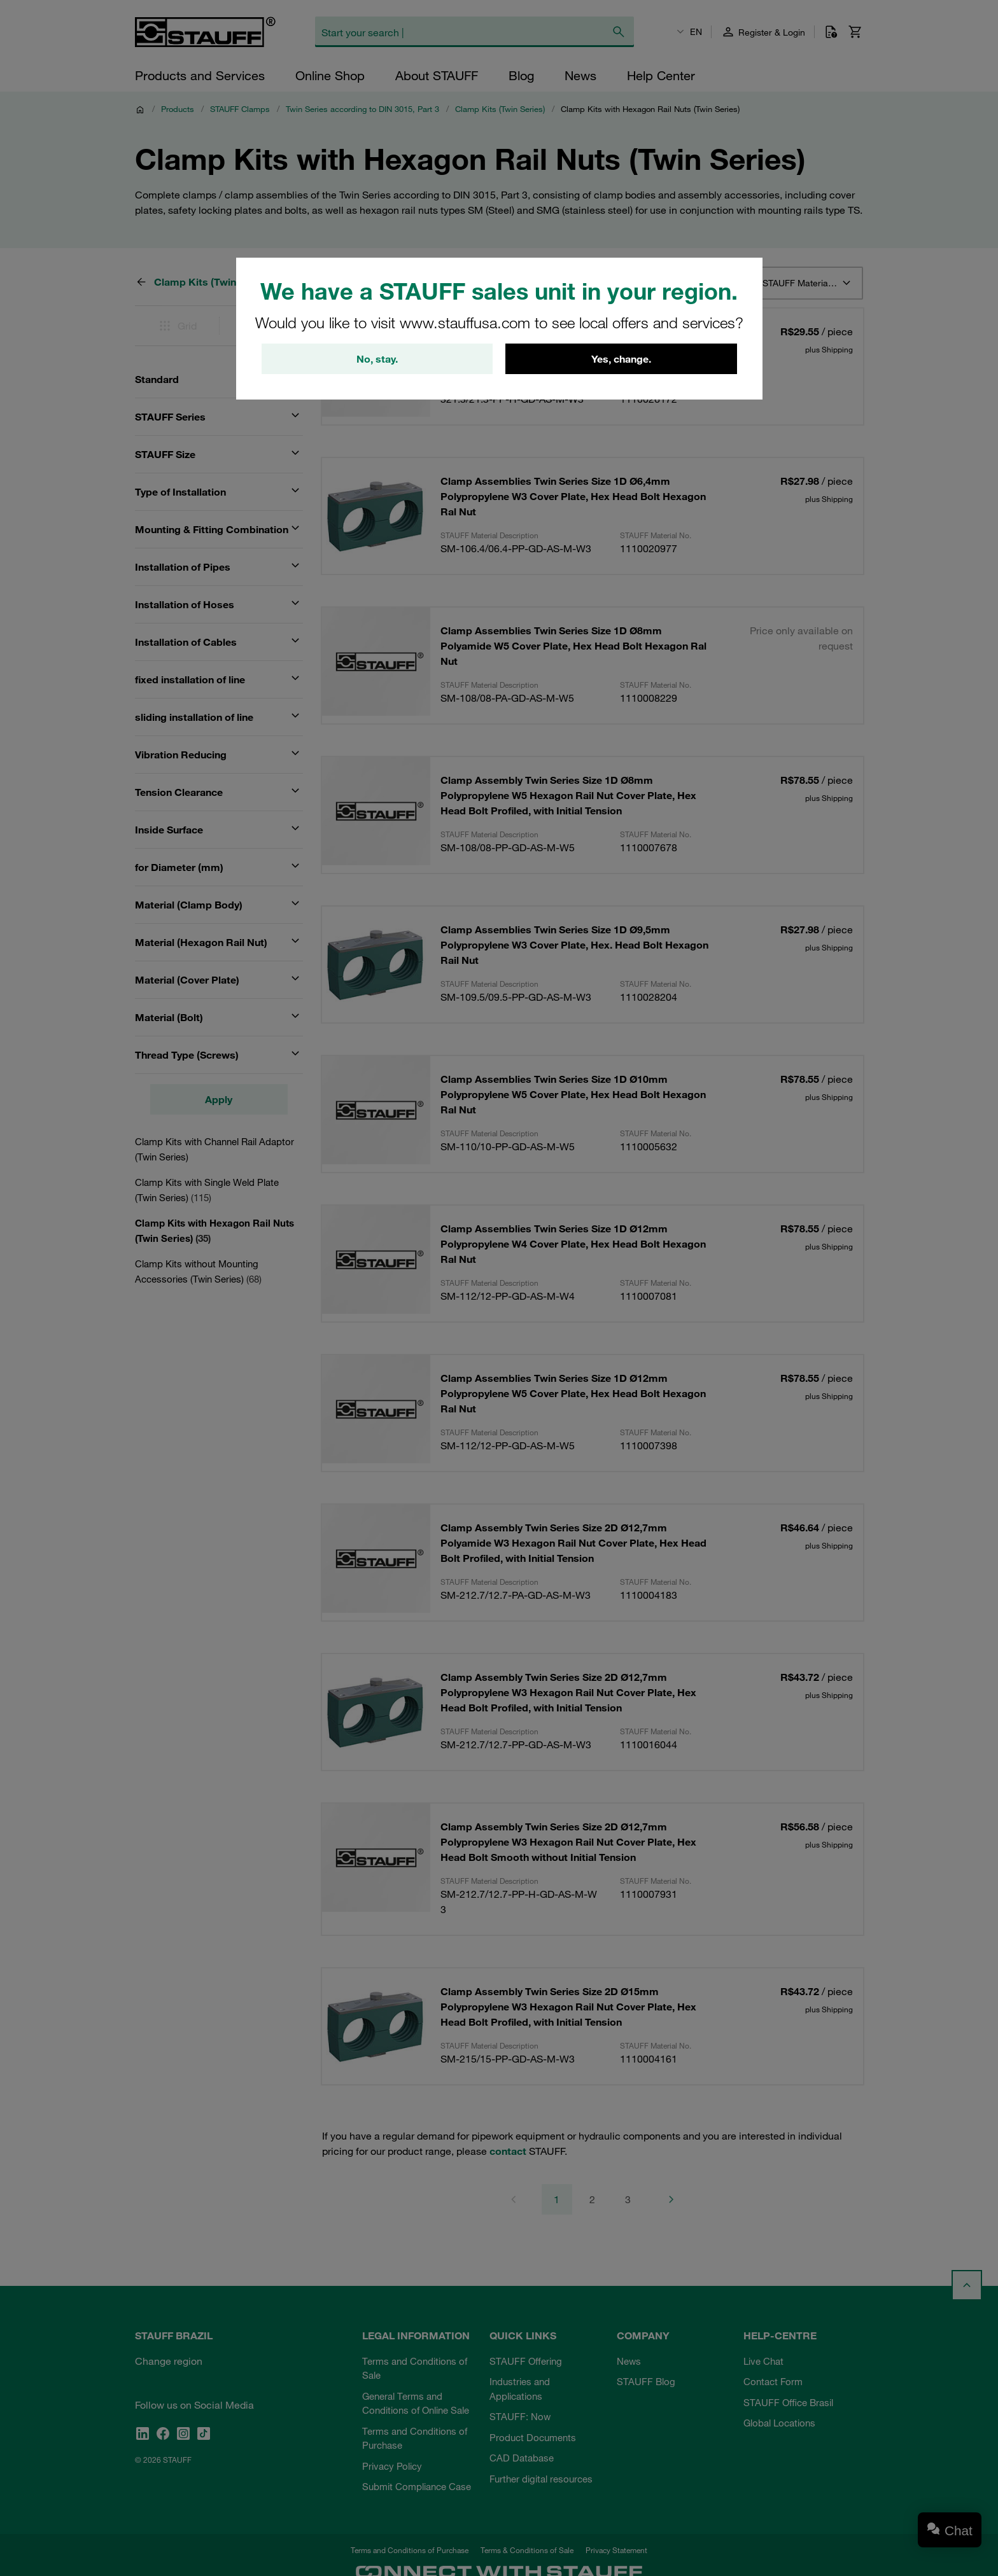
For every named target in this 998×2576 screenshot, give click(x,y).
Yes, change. (621, 358)
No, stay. (377, 358)
